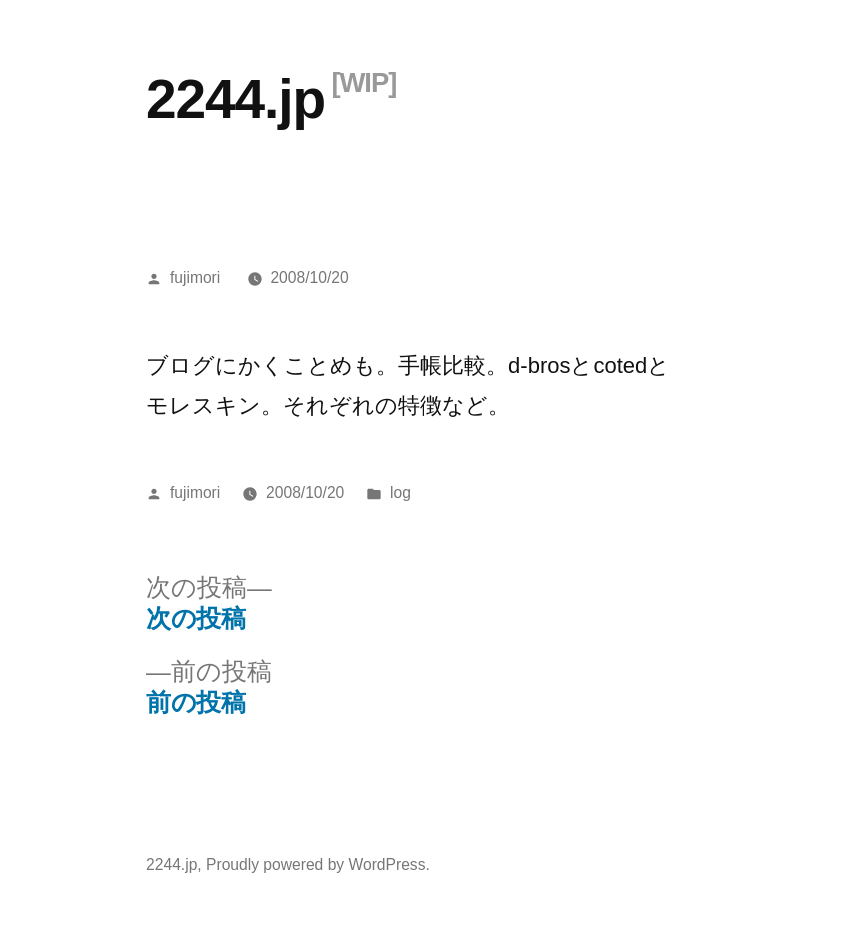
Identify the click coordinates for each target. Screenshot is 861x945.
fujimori (195, 277)
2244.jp (235, 99)
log (400, 492)
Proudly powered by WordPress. (318, 864)
